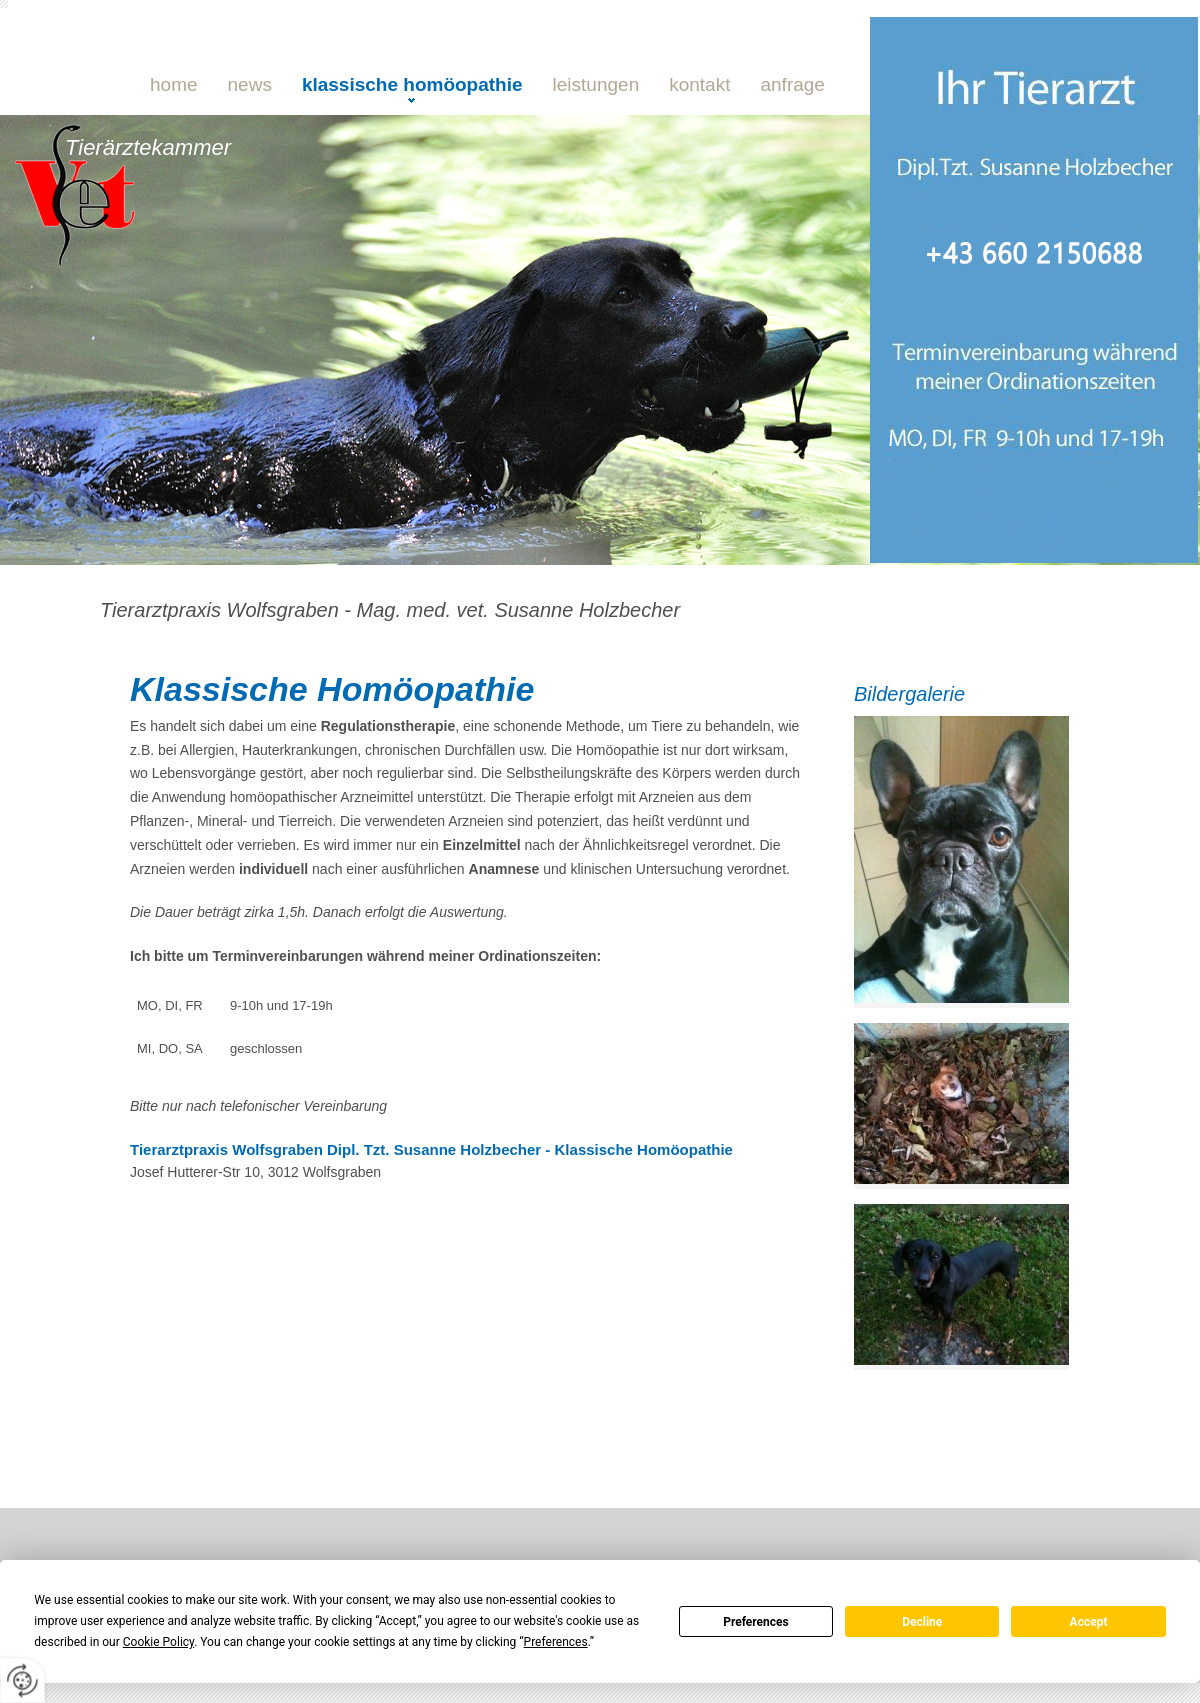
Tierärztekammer (148, 147)
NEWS (250, 84)
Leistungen (596, 84)
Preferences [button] (556, 1642)
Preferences (756, 1622)
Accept (1089, 1622)
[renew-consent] (22, 1680)
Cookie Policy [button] (158, 1642)
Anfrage (792, 84)
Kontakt (699, 84)
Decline (922, 1622)
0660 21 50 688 (295, 286)
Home (174, 84)
